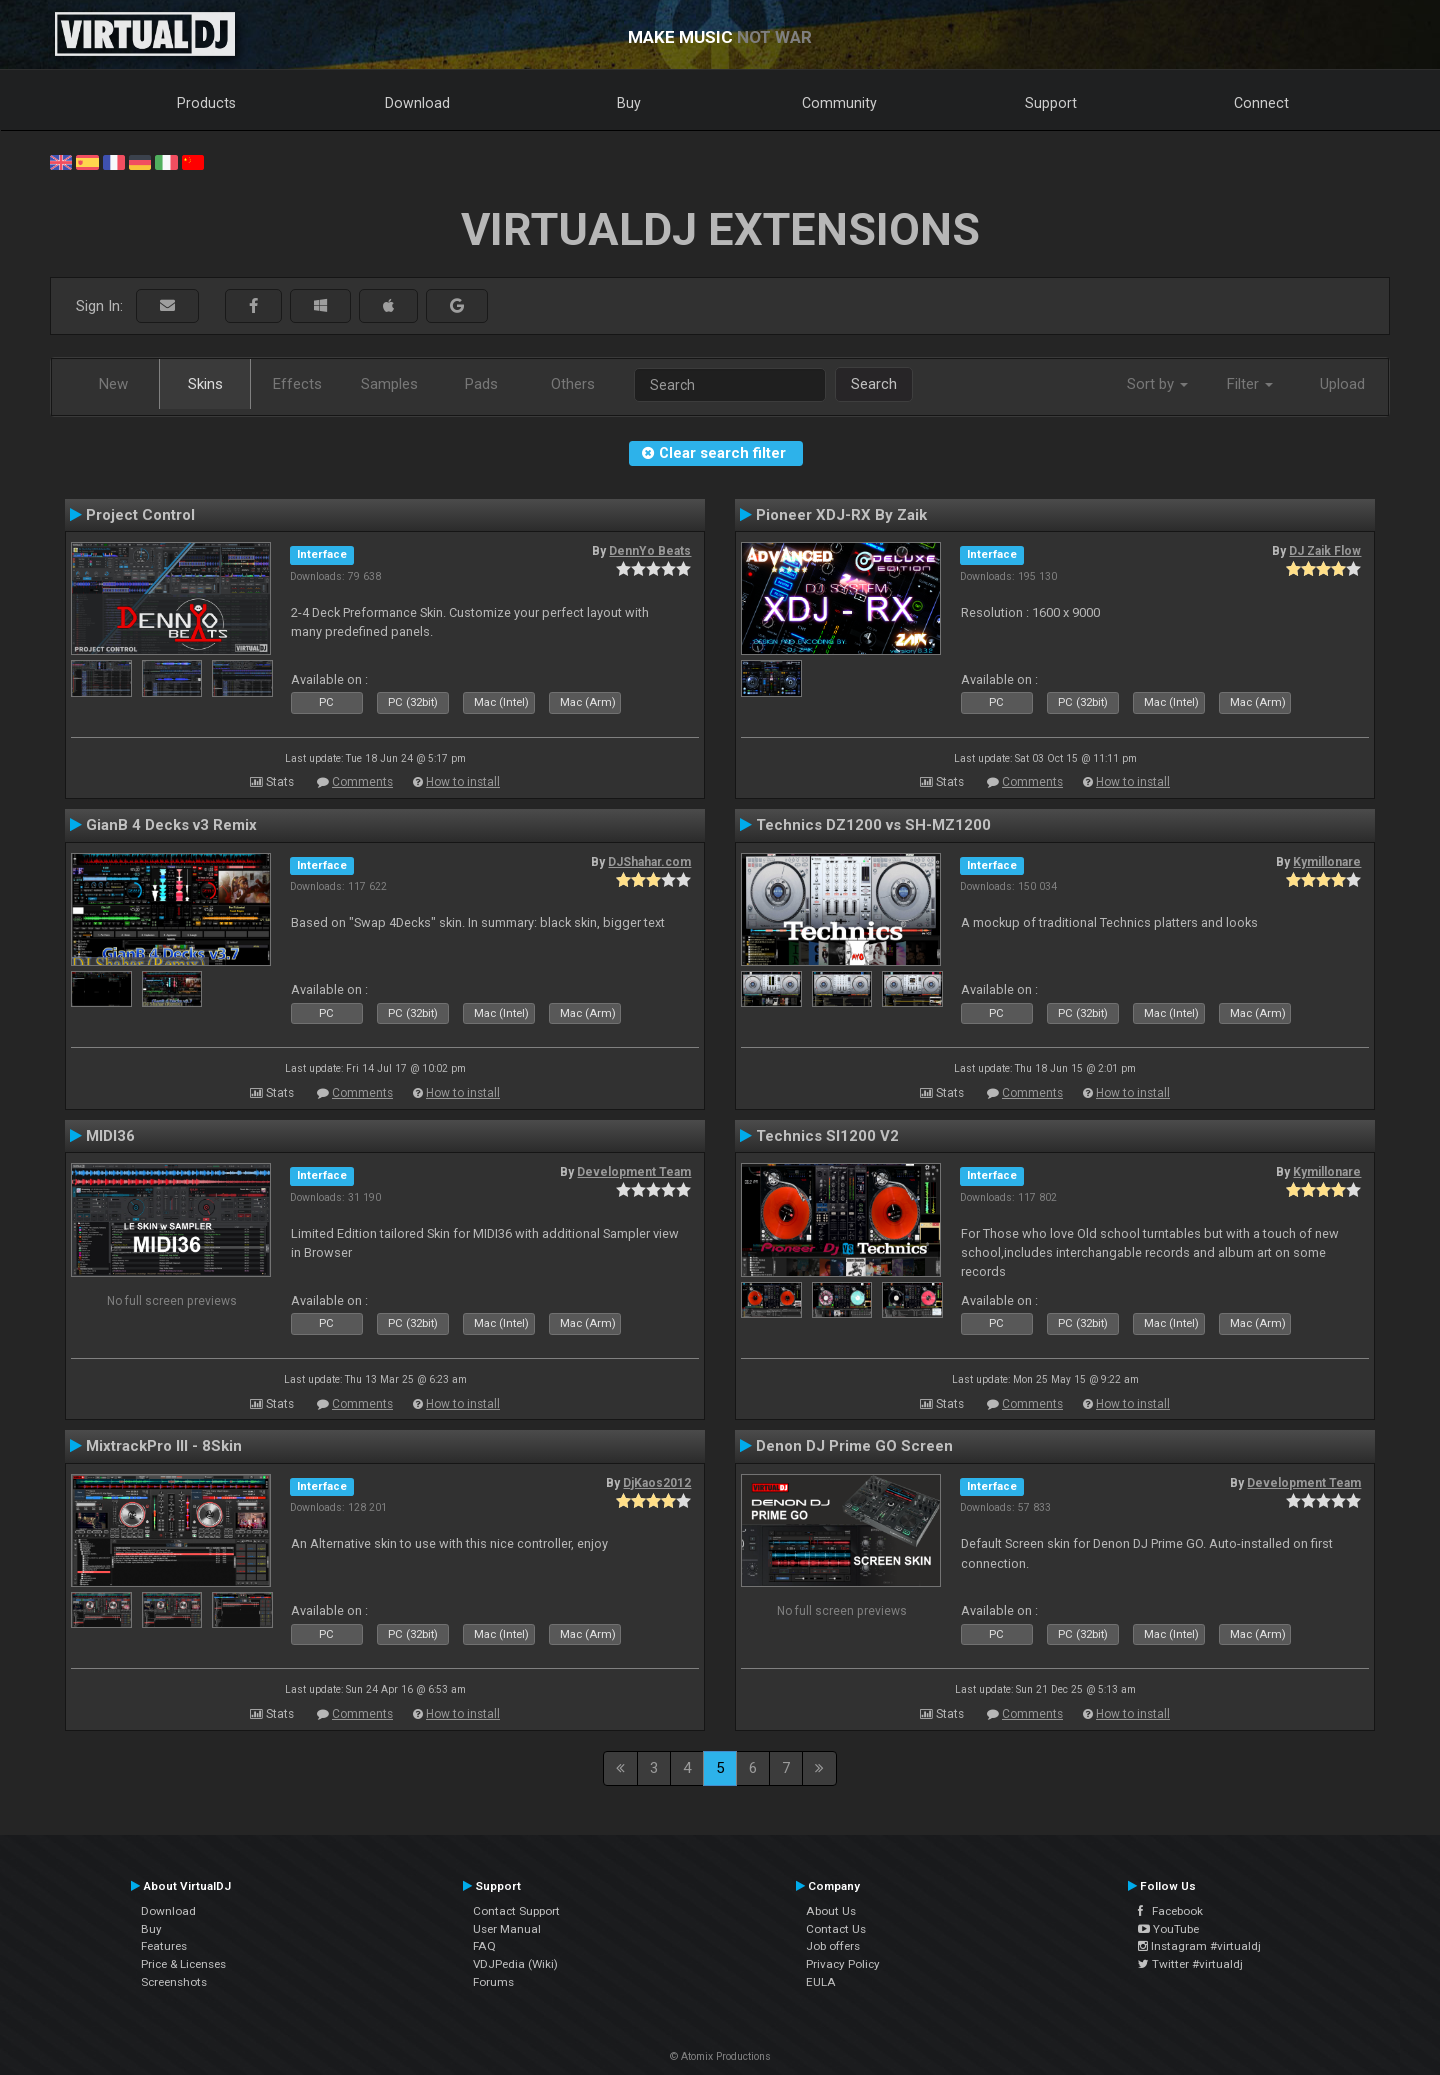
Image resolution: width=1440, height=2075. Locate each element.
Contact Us (836, 1929)
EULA (821, 1982)
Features (164, 1946)
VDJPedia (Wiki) (515, 1964)
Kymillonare (1327, 862)
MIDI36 (110, 1136)
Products (206, 103)
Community (839, 103)
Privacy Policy (843, 1964)
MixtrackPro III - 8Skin (164, 1446)
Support (1051, 103)
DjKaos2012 (657, 1483)
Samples (389, 384)
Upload (1342, 384)
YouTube (1168, 1929)
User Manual (507, 1929)
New (113, 384)
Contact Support (516, 1911)
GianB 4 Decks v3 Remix (171, 825)
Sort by (1157, 384)
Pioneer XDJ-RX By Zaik (841, 515)
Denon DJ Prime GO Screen (854, 1446)
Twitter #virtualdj (1190, 1964)
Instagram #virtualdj (1199, 1946)
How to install (463, 782)
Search (874, 384)
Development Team (634, 1172)
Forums (493, 1982)
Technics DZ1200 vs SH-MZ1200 (873, 825)
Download (417, 103)
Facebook (1170, 1911)
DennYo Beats (650, 551)
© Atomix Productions (720, 2056)
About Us (831, 1911)
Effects (297, 384)
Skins (205, 384)
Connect (1261, 103)
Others (573, 384)
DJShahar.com (649, 862)
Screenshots (174, 1982)
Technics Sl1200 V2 (827, 1136)
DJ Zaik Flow (1325, 551)
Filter (1250, 384)
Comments (362, 782)
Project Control (140, 515)
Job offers (833, 1946)
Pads (481, 384)
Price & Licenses (183, 1964)
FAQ (484, 1946)
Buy (629, 103)
